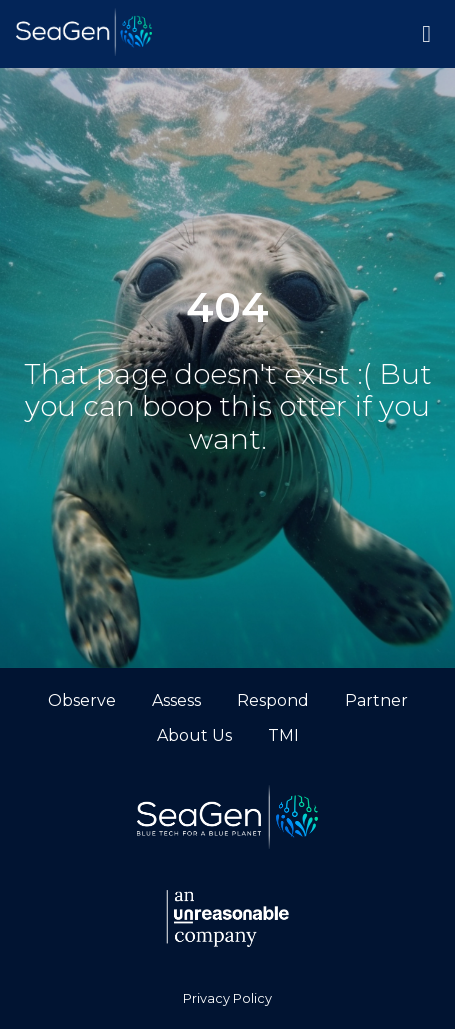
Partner (376, 700)
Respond (273, 700)
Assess (176, 700)
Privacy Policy (227, 998)
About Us (194, 735)
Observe (82, 700)
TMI (283, 735)
